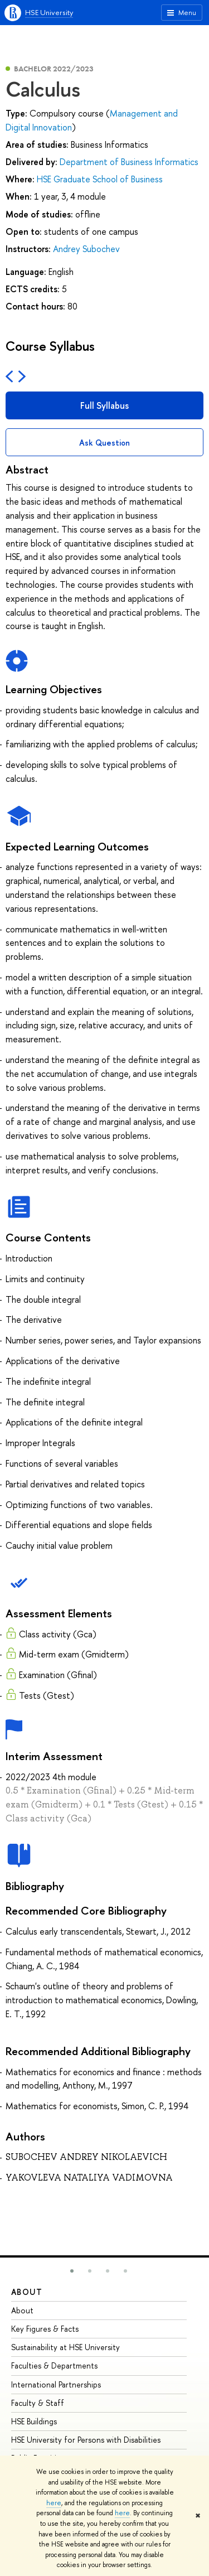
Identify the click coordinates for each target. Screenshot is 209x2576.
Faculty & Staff (37, 2403)
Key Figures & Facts (45, 2328)
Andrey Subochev (86, 249)
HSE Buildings (34, 2421)
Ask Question (104, 442)
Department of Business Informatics (129, 162)
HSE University (49, 12)
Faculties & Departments (54, 2365)
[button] (72, 2271)
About (26, 2292)
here (53, 2502)
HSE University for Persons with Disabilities (86, 2439)
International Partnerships (56, 2384)
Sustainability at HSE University (65, 2347)
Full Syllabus (104, 405)
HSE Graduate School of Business (100, 179)
